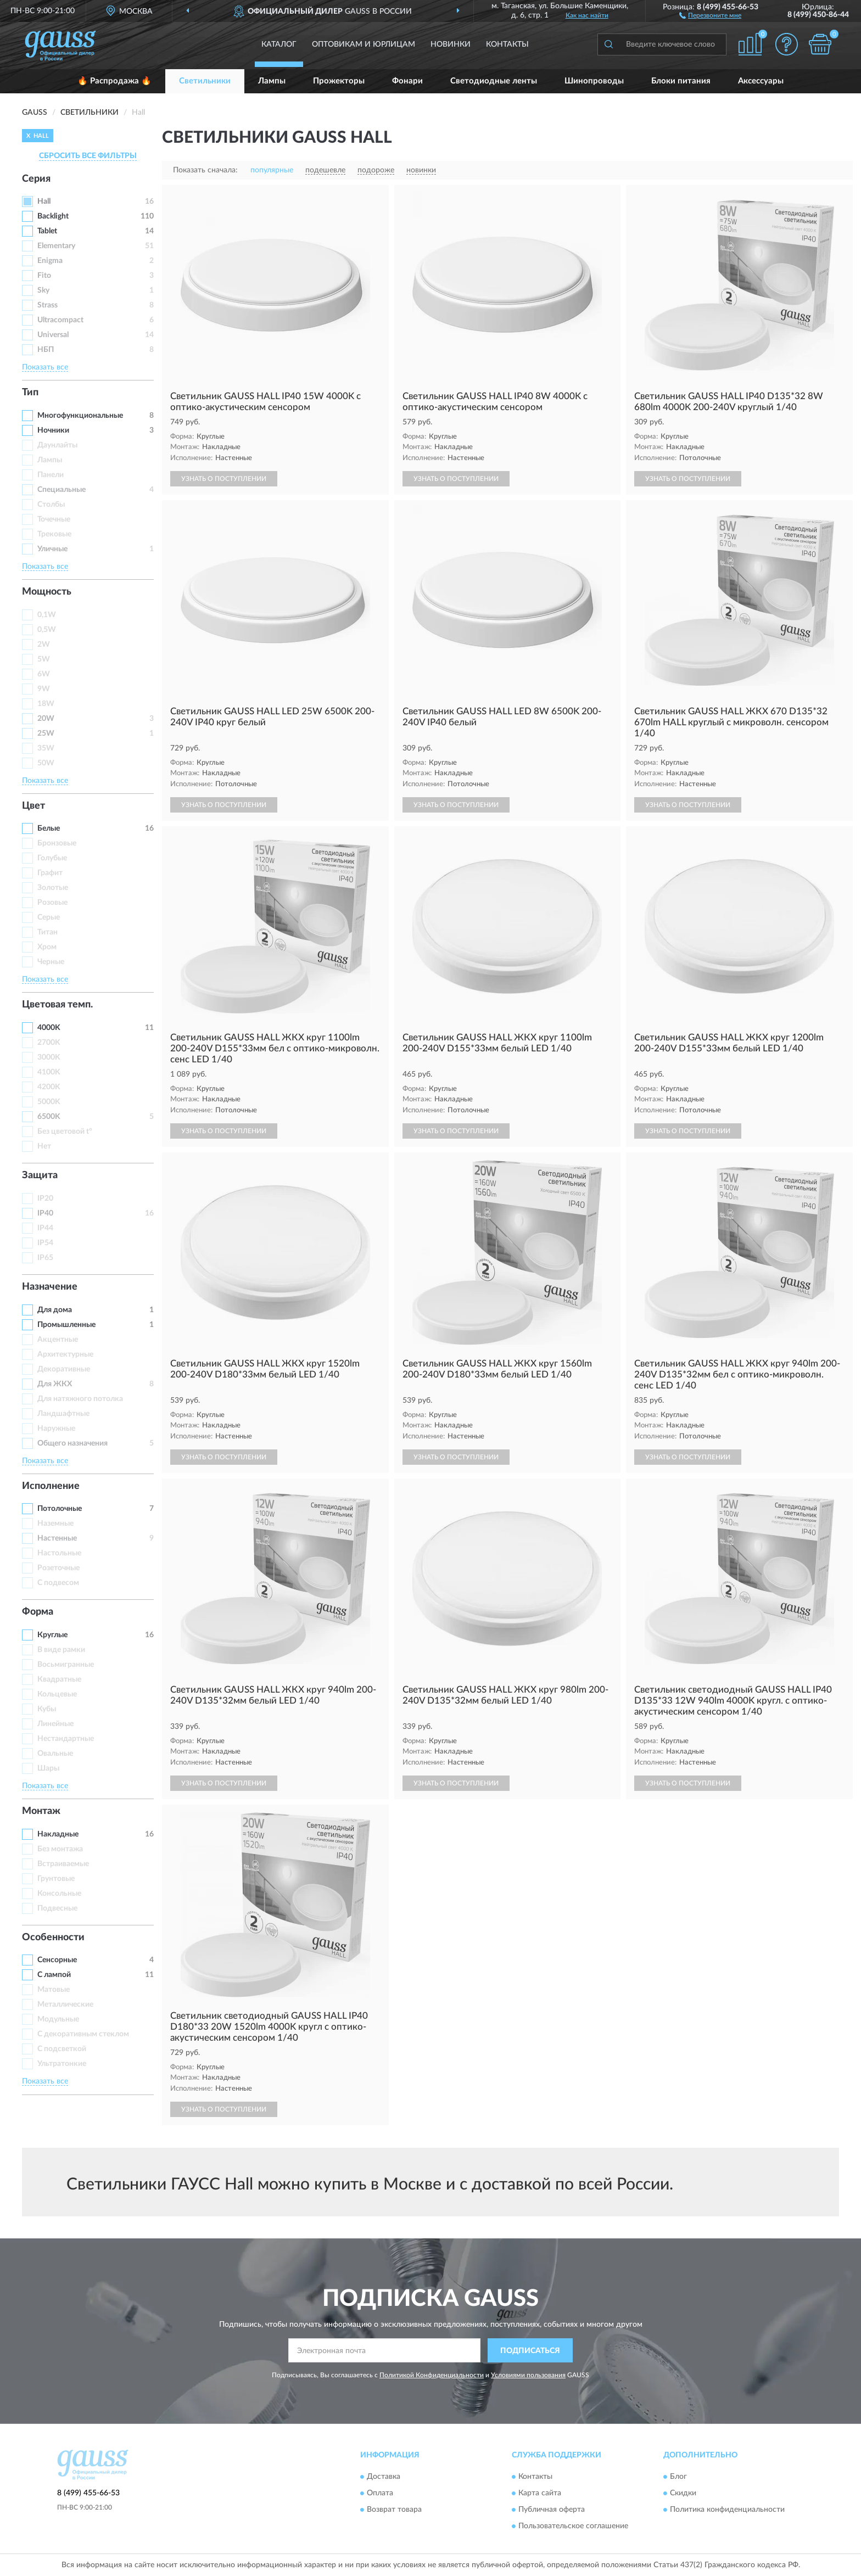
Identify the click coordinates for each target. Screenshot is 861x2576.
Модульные (58, 2019)
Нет (44, 1146)
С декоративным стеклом (83, 2034)
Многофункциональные (80, 415)
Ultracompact (60, 320)
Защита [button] (40, 1175)
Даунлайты (57, 445)
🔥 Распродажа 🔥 (114, 81)
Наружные (56, 1428)
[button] (710, 15)
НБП (45, 350)
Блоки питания (681, 81)
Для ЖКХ (54, 1384)
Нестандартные (65, 1739)
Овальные (55, 1753)
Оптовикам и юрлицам (363, 44)
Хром (47, 947)
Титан (47, 932)
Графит (50, 873)
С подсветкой (61, 2049)
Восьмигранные (65, 1664)
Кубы (46, 1709)
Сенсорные (57, 1960)
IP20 (45, 1198)
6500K (48, 1117)
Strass (47, 305)
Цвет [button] (33, 806)
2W (43, 644)
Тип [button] (30, 392)
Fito (44, 275)
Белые (48, 828)
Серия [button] (36, 179)
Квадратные (59, 1679)
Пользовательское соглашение (573, 2526)
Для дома (54, 1310)
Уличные (52, 549)
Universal (53, 335)
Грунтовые (56, 1879)
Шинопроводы (594, 81)
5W (43, 659)
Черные (50, 962)
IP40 (45, 1213)
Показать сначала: (205, 170)
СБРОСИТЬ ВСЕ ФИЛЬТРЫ (88, 156)
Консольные (59, 1893)
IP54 (45, 1243)
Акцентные (57, 1339)
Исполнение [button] (51, 1486)
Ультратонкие (61, 2064)
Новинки (451, 44)
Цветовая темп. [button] (57, 1005)
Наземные (55, 1523)
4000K (48, 1028)
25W (45, 733)
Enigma (50, 261)
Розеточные (58, 1568)
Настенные (57, 1538)
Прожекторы (339, 81)
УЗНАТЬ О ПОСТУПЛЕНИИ (223, 478)
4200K (48, 1087)
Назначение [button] (49, 1287)
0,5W (46, 630)
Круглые (52, 1635)
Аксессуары (761, 81)
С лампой (54, 1975)
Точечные (53, 519)
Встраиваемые (63, 1864)
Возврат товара (394, 2509)
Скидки (683, 2493)
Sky (43, 290)
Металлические (65, 2004)
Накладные (58, 1834)
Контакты (507, 44)
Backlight (53, 216)
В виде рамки (61, 1650)
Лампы (272, 81)
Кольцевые (57, 1694)
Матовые (53, 1989)
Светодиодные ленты (493, 81)
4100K (48, 1072)
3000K (48, 1057)
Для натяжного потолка (80, 1399)
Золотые (52, 888)
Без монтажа (60, 1849)
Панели (50, 475)
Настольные (59, 1553)
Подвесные (57, 1908)
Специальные (61, 490)
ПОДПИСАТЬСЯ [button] (530, 2351)
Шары (48, 1768)
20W (45, 719)
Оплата (380, 2493)
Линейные (55, 1724)
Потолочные (59, 1509)
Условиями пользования (528, 2375)
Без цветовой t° (64, 1131)
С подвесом (58, 1583)
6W (43, 674)
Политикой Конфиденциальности (431, 2375)
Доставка (383, 2476)
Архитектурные (65, 1354)
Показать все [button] (45, 367)
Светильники (205, 81)
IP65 (45, 1258)
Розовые (52, 902)
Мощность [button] (46, 592)
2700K (48, 1042)
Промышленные (66, 1325)
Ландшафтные (63, 1414)
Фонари (407, 81)
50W (45, 763)
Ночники (53, 430)
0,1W (46, 615)
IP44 (45, 1228)
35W (45, 748)
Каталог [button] (279, 44)
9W (43, 689)
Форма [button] (37, 1612)
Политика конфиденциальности (727, 2509)
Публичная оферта (551, 2509)
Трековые (54, 534)
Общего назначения (72, 1443)
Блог (678, 2476)
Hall (44, 201)
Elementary (56, 246)
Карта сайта (539, 2493)
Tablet (47, 231)
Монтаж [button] (41, 1811)
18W (45, 704)
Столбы (51, 504)
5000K (48, 1102)
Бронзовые (56, 843)
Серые (48, 917)
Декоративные (63, 1369)
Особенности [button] (53, 1937)
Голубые (52, 858)
